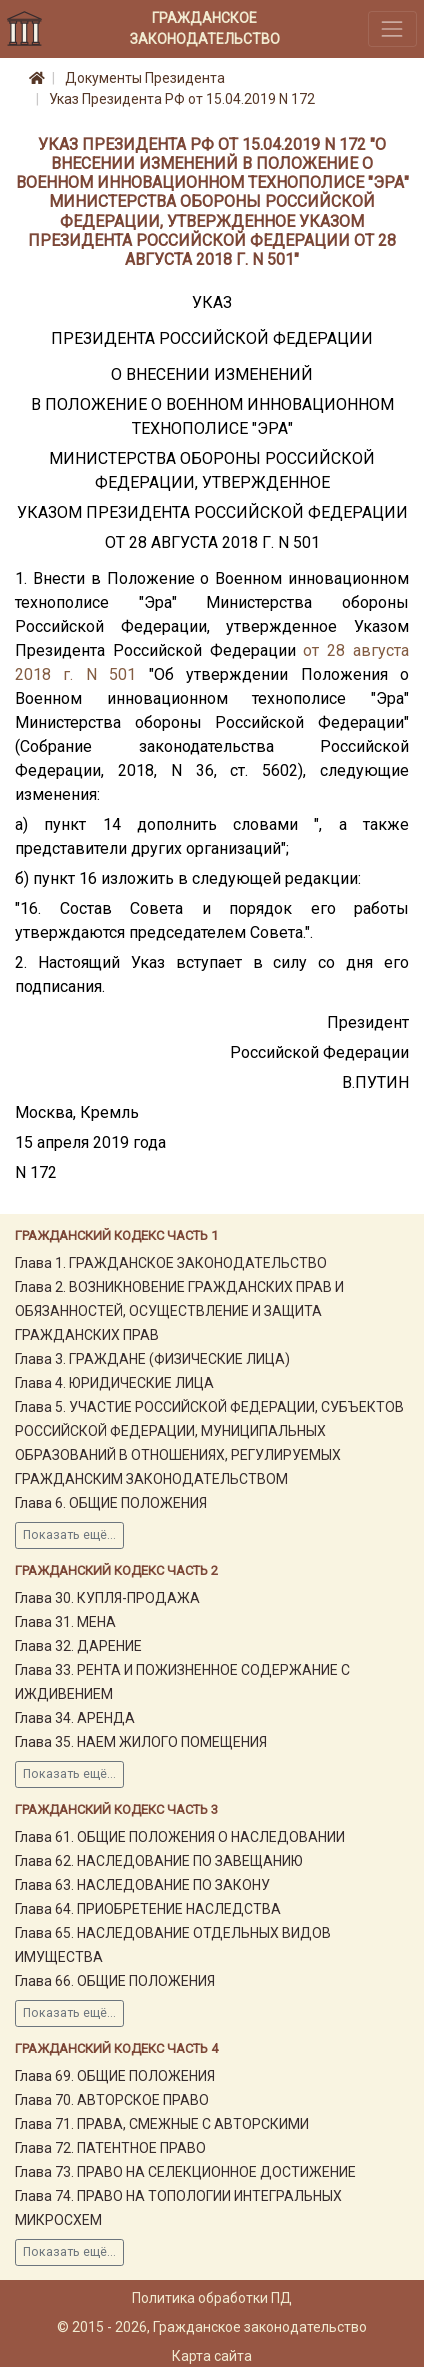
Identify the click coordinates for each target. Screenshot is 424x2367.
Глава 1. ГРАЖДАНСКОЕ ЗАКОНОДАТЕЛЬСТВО (171, 1263)
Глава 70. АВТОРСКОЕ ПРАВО (112, 2100)
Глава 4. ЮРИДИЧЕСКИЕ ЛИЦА (114, 1383)
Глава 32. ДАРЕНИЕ (78, 1646)
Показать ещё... (69, 1535)
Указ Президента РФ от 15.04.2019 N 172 (182, 99)
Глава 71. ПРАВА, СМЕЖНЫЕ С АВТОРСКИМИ (162, 2124)
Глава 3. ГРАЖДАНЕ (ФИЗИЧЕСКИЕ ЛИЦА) (152, 1359)
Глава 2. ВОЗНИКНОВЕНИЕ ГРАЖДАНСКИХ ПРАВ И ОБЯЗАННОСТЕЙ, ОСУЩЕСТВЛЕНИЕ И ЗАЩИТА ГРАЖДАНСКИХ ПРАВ (179, 1311)
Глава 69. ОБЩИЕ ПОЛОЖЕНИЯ (115, 2076)
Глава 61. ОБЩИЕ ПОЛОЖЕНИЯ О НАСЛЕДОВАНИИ (180, 1837)
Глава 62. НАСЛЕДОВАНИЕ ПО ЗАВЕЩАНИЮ (159, 1861)
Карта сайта (212, 2356)
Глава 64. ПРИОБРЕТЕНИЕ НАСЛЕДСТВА (148, 1909)
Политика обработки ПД (212, 2298)
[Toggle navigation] (392, 28)
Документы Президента (145, 78)
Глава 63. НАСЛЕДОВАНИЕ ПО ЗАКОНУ (142, 1885)
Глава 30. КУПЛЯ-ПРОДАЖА (107, 1598)
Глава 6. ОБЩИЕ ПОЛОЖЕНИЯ (111, 1503)
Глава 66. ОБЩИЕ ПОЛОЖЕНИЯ (115, 1981)
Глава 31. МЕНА (65, 1622)
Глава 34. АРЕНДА (75, 1718)
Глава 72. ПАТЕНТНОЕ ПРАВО (110, 2148)
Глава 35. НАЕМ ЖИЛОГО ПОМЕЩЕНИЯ (141, 1742)
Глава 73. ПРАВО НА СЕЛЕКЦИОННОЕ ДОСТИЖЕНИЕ (185, 2172)
